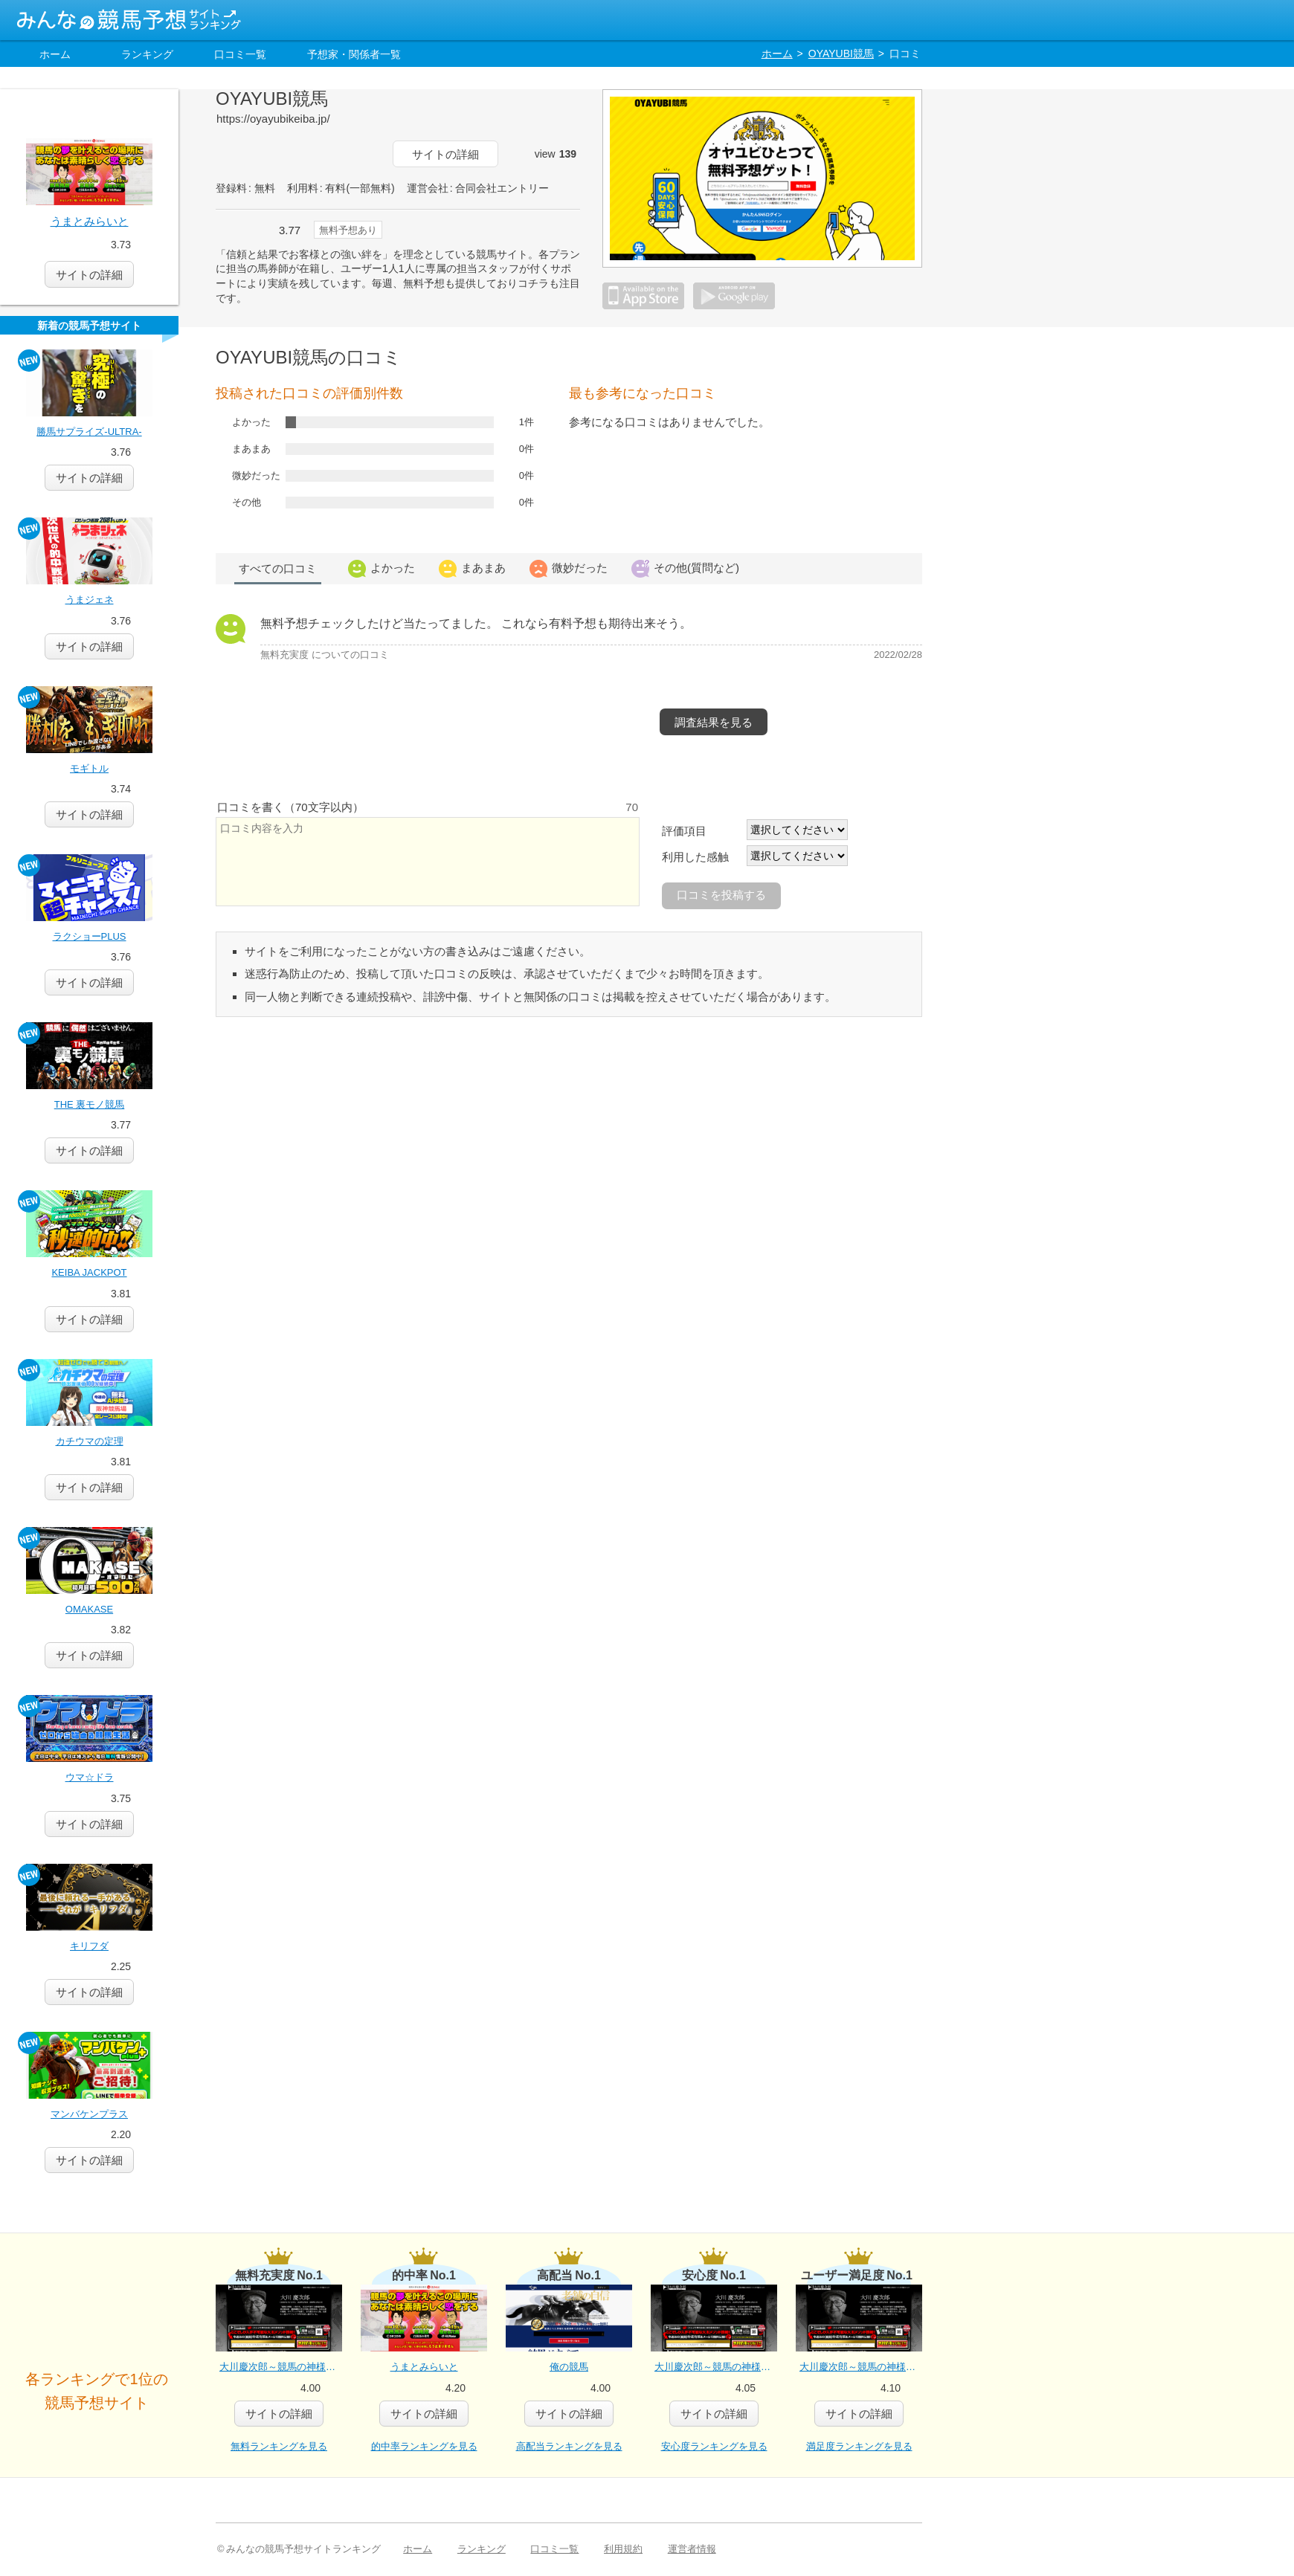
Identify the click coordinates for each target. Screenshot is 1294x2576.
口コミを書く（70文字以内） (290, 807)
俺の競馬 (569, 2366)
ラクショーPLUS (89, 936)
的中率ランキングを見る (424, 2446)
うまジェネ (89, 599)
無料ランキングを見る (279, 2446)
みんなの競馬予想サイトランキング (128, 20)
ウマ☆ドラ (89, 1777)
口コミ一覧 (240, 54)
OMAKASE (89, 1609)
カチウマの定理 (89, 1441)
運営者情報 (692, 2548)
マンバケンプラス (89, 2114)
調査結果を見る (714, 722)
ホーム (55, 54)
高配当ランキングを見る (569, 2446)
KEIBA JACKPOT (88, 1272)
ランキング (147, 54)
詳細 (89, 477)
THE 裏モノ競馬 (89, 1104)
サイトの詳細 (445, 154)
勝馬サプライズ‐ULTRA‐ (88, 431)
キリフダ (89, 1946)
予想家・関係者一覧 (354, 54)
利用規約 (623, 2548)
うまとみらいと (90, 221)
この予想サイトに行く (297, 154)
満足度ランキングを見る (859, 2446)
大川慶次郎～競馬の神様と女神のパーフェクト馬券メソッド (280, 2366)
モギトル (89, 768)
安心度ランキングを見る (714, 2446)
